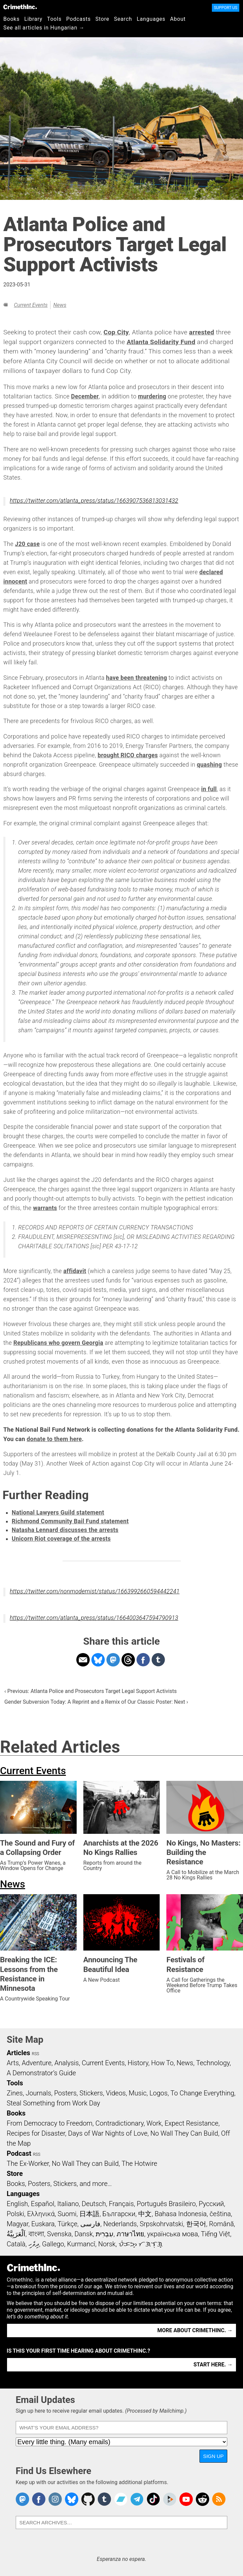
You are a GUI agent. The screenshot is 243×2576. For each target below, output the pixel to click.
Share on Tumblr (158, 1659)
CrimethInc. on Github (88, 2499)
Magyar (17, 2224)
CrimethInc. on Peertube (169, 2499)
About (178, 19)
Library (33, 19)
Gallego (53, 2244)
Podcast (19, 2153)
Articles (18, 2053)
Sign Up (213, 2456)
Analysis (66, 2063)
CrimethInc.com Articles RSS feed (219, 2499)
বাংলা (36, 2234)
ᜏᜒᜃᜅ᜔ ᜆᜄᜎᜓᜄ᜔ (140, 2244)
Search (123, 19)
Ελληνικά (41, 2214)
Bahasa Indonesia (181, 2214)
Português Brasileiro (166, 2204)
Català (16, 2244)
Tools (54, 19)
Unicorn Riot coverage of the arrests (61, 1538)
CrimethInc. (20, 6)
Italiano (68, 2204)
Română (221, 2224)
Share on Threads (128, 1659)
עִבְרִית (104, 2234)
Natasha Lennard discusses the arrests (65, 1530)
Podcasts (78, 19)
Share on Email (83, 1659)
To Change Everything (202, 2093)
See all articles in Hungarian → (44, 27)
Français (121, 2204)
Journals (38, 2093)
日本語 (89, 2214)
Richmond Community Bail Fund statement (70, 1521)
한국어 (196, 2224)
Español (42, 2204)
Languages (151, 19)
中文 (145, 2214)
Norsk (106, 2244)
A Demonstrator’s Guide (41, 2073)
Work (154, 2123)
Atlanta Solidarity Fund (161, 342)
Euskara (43, 2224)
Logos (158, 2093)
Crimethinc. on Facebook (39, 2499)
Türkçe (67, 2224)
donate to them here (54, 1439)
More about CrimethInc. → (195, 2330)
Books (11, 19)
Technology (213, 2063)
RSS (35, 2053)
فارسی (90, 2224)
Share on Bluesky (98, 1659)
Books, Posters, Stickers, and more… (59, 2184)
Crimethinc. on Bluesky (71, 2499)
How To (162, 2063)
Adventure (37, 2063)
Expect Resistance (192, 2123)
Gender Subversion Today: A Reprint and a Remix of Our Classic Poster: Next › (96, 1702)
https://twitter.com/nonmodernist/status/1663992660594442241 (94, 1591)
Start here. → (213, 2364)
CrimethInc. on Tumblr (104, 2499)
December (85, 396)
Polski (15, 2214)
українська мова (172, 2234)
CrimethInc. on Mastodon (22, 2499)
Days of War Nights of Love (107, 2133)
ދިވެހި (33, 2244)
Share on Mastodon (113, 1659)
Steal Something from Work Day (53, 2103)
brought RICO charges (128, 755)
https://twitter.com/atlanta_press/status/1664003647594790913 (94, 1617)
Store (102, 19)
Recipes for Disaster (36, 2133)
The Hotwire (139, 2163)
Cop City (116, 332)
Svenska (59, 2234)
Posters (65, 2093)
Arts (13, 2063)
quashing (209, 764)
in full (209, 789)
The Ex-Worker (28, 2163)
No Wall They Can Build (184, 2133)
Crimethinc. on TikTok (153, 2499)
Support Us (225, 7)
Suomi (67, 2214)
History (138, 2063)
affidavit (74, 1271)
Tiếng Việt (215, 2234)
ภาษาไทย (130, 2234)
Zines (15, 2093)
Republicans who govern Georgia (58, 1342)
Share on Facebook (143, 1659)
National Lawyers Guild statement (58, 1512)
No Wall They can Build (85, 2163)
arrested (201, 332)
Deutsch (94, 2204)
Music (137, 2093)
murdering (152, 396)
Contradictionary (119, 2123)
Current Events (31, 305)
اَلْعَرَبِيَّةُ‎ (16, 2234)
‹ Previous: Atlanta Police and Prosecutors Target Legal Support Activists (90, 1691)
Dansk (83, 2234)
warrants (45, 1208)
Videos (116, 2093)
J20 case (27, 544)
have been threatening (136, 677)
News (59, 305)
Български (119, 2214)
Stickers (91, 2093)
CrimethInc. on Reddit (202, 2499)
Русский (211, 2204)
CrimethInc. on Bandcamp (121, 2499)
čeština (220, 2214)
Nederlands (120, 2224)
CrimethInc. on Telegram (137, 2499)
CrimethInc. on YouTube (186, 2499)
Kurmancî (81, 2244)
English (17, 2204)
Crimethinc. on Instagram (55, 2499)
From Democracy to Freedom (49, 2123)
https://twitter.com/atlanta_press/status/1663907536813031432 (94, 500)
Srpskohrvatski (161, 2224)
